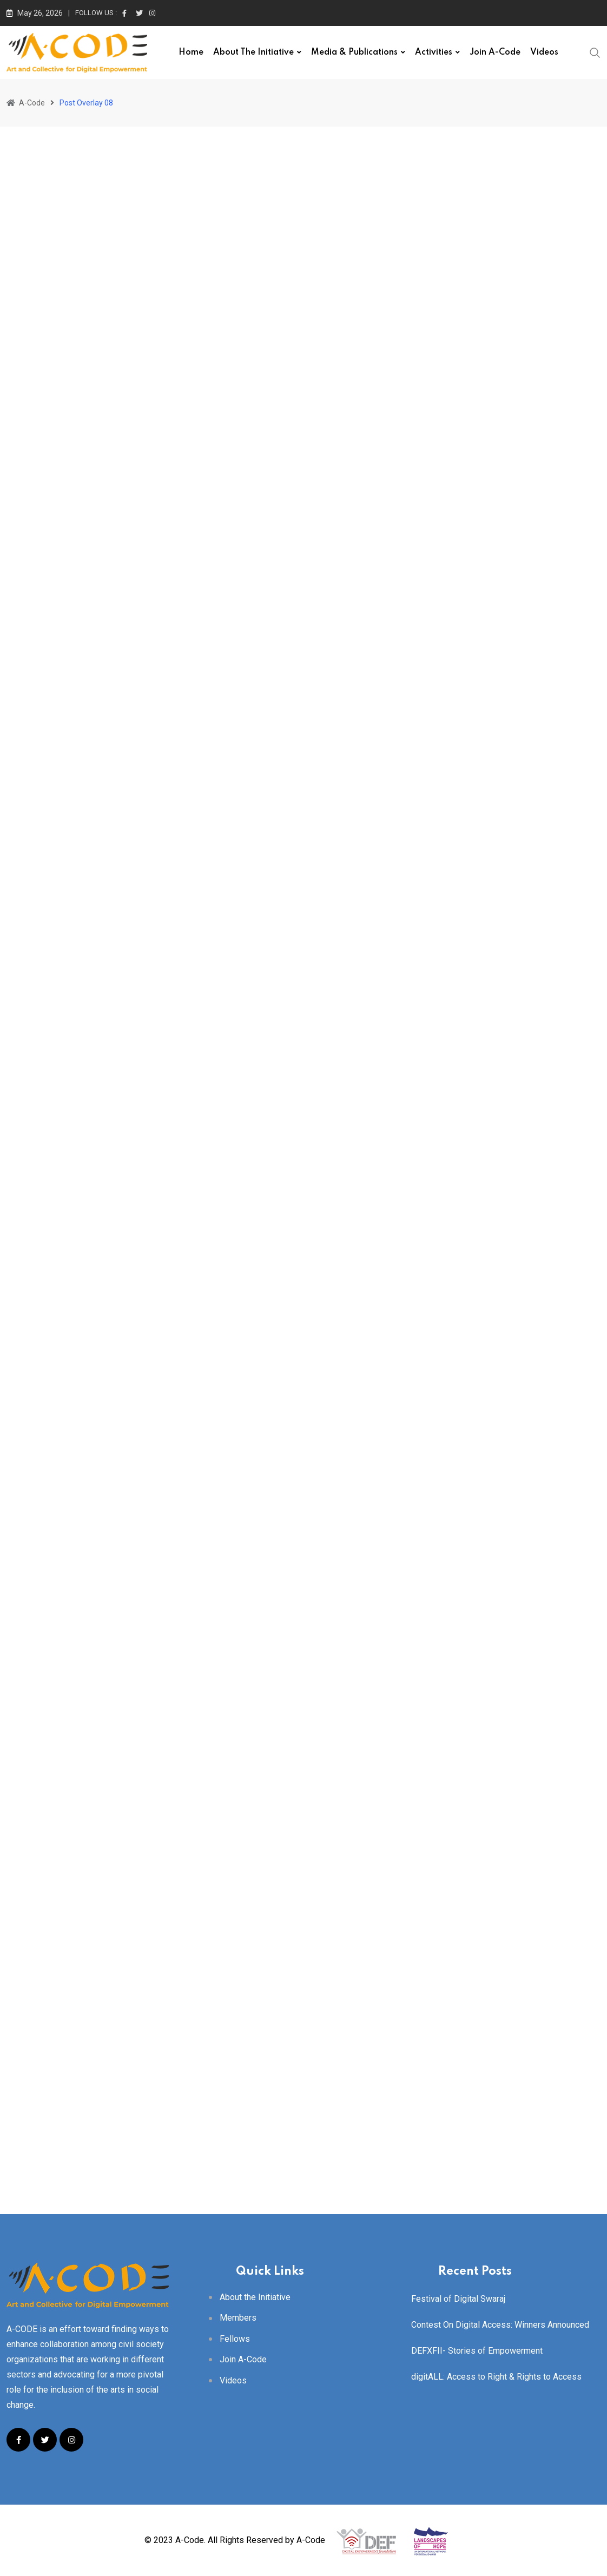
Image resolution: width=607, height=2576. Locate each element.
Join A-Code (495, 52)
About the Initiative (253, 52)
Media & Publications (354, 52)
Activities (433, 52)
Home (191, 52)
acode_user (53, 553)
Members (238, 2318)
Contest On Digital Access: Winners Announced (500, 2325)
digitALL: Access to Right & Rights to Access (496, 2377)
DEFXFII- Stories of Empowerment (477, 2351)
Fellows (235, 2339)
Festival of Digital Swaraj (458, 2299)
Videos (544, 52)
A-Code (310, 2540)
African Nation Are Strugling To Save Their (174, 527)
